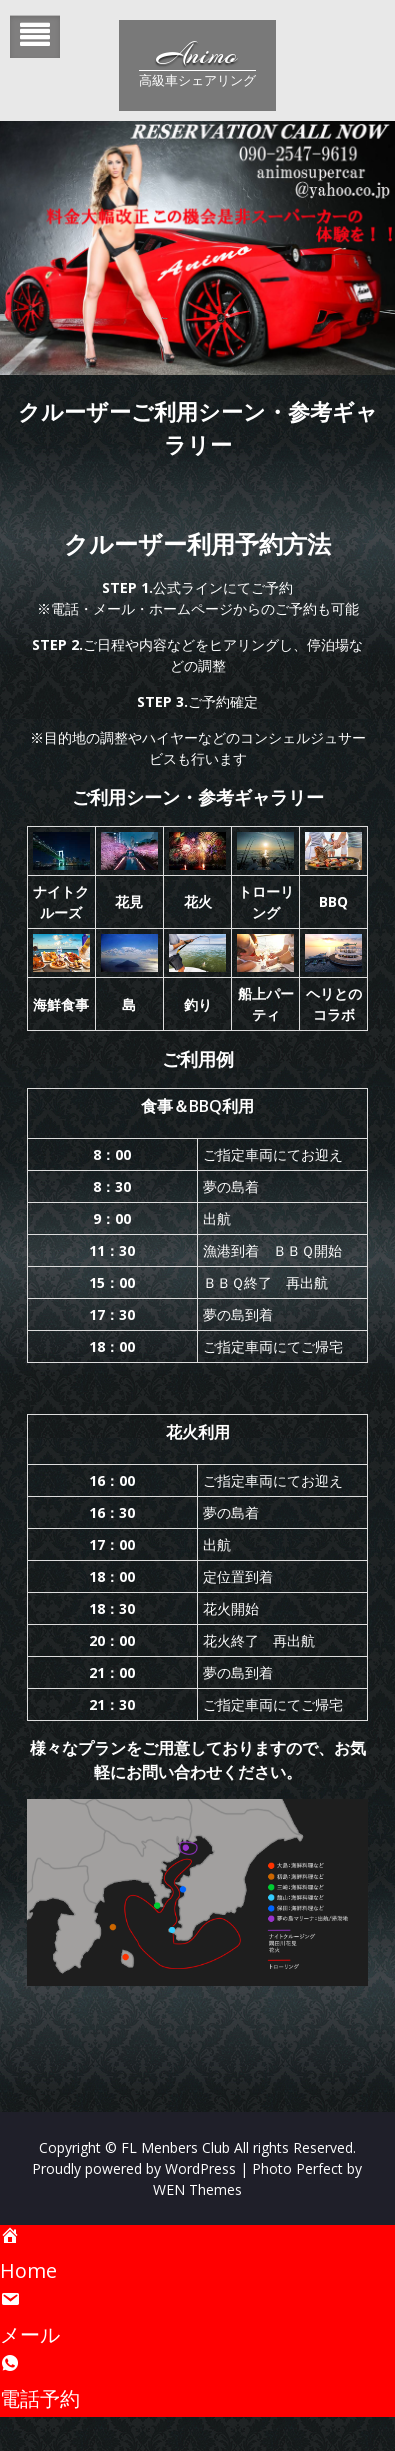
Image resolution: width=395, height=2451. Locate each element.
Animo (197, 55)
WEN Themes (197, 2189)
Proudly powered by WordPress (134, 2168)
